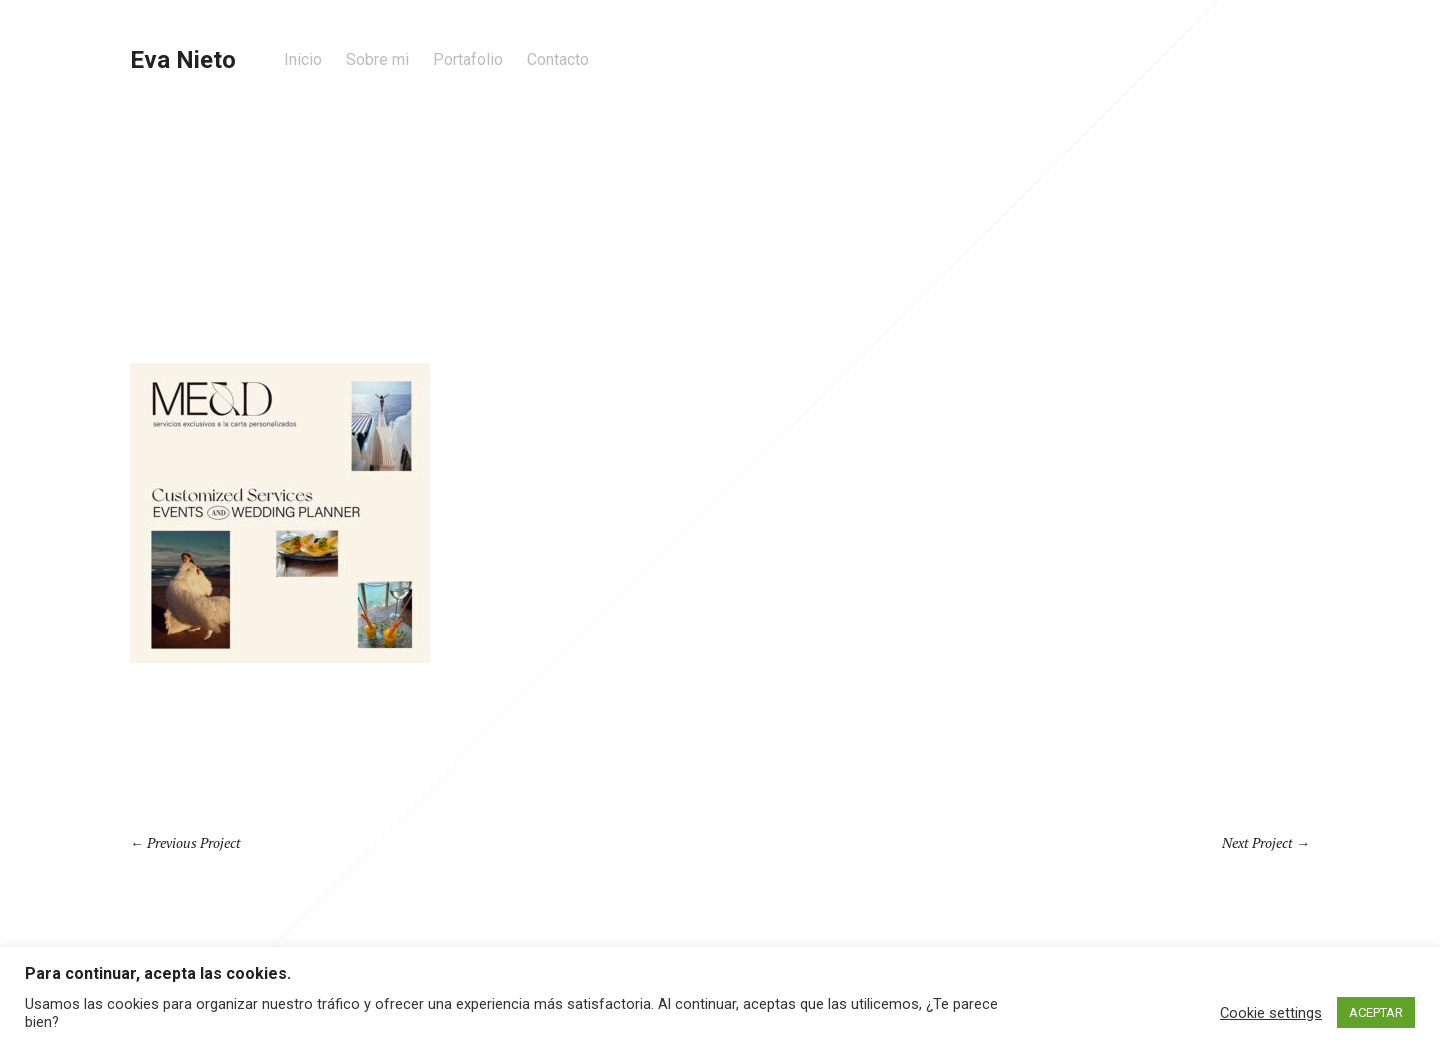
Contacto (558, 59)
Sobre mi (377, 59)
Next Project (1257, 842)
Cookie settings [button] (1271, 1013)
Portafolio (468, 59)
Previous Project (194, 842)
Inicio (303, 59)
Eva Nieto (183, 60)
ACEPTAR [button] (1376, 1012)
